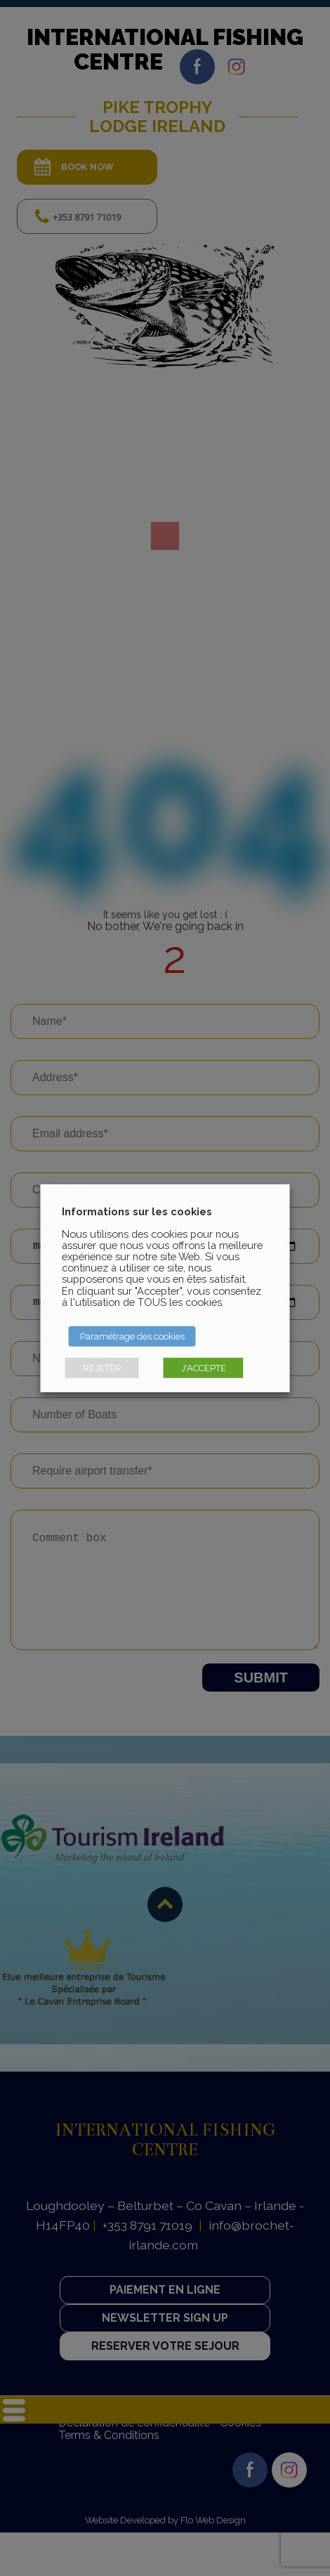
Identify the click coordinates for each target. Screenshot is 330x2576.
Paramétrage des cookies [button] (132, 1336)
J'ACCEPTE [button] (203, 1368)
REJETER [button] (102, 1368)
